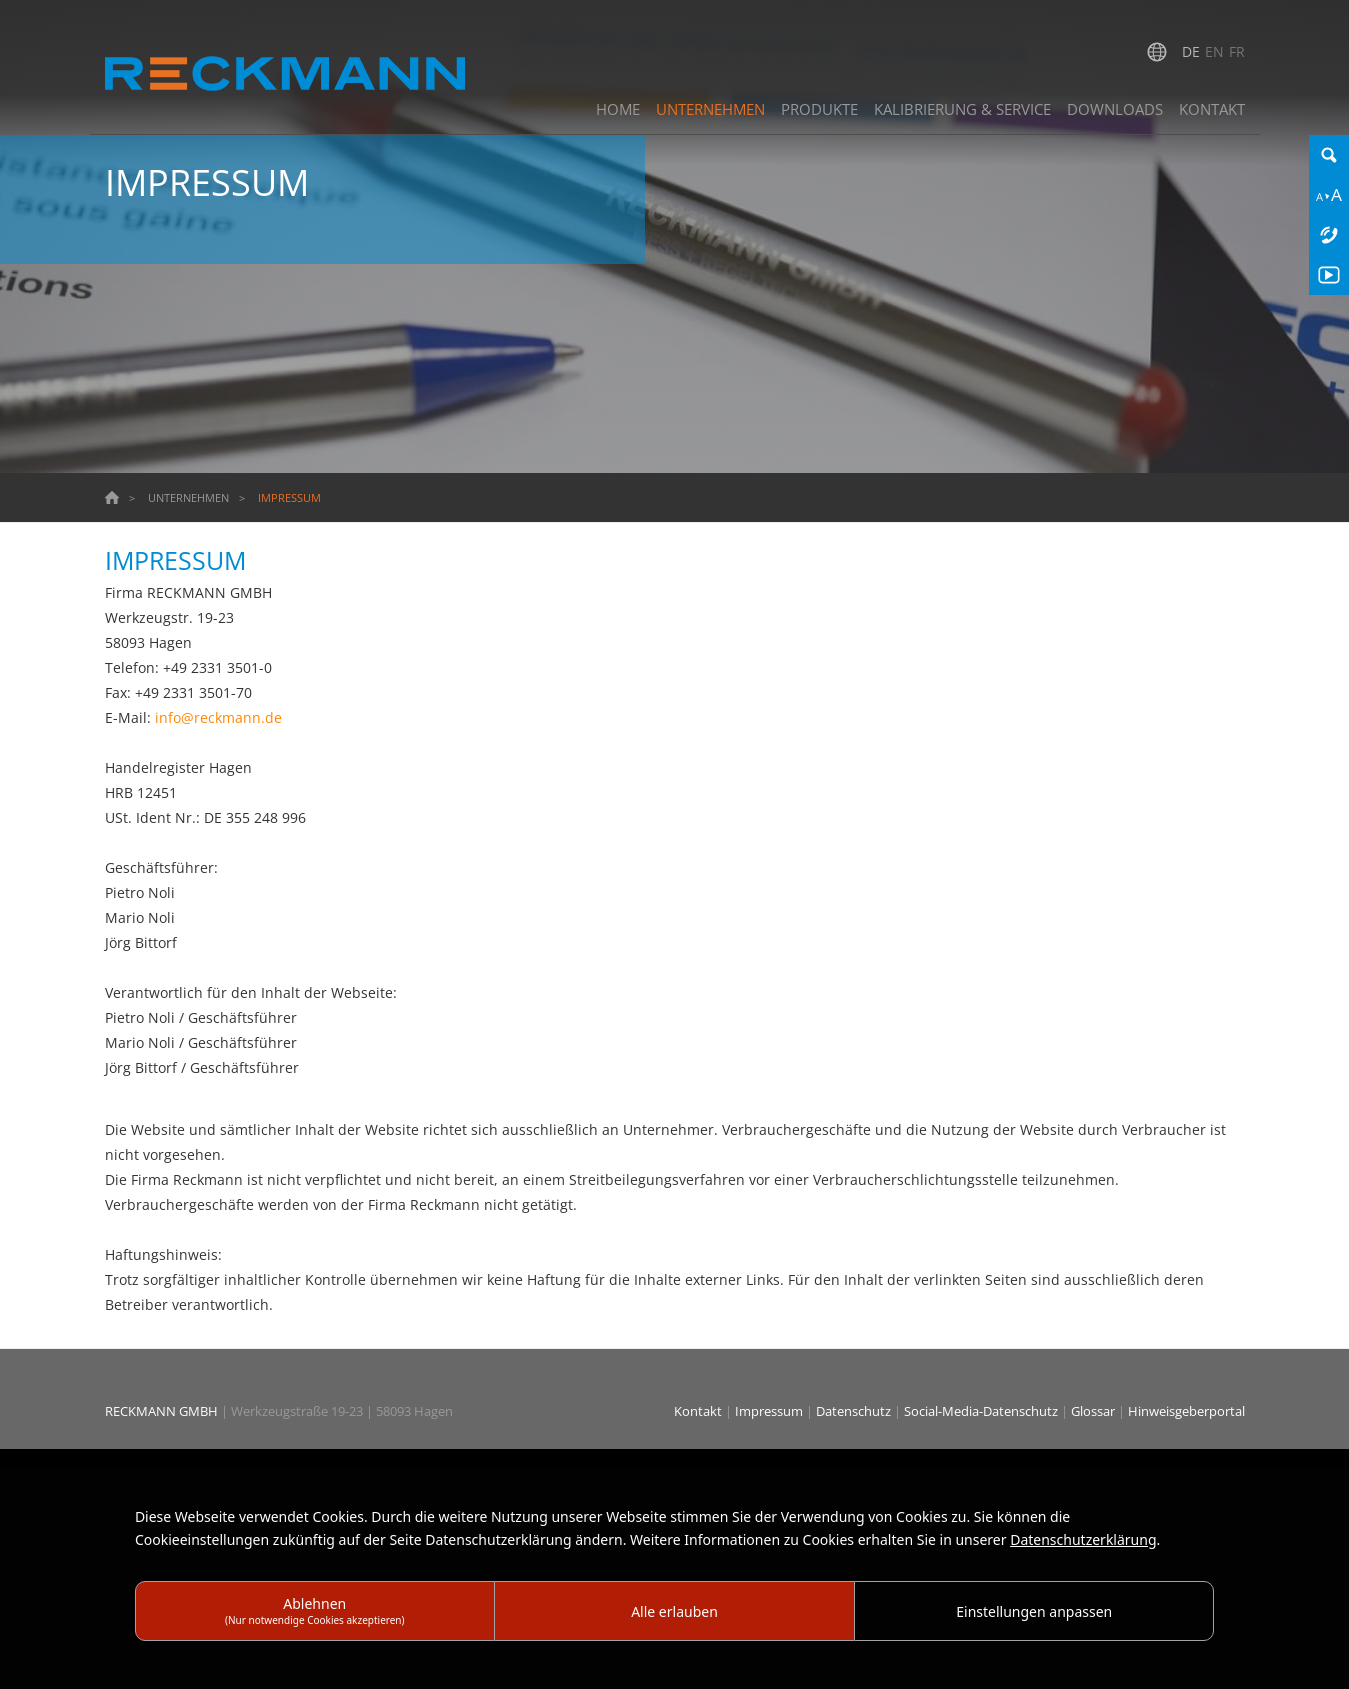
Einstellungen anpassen (1034, 1611)
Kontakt (699, 1411)
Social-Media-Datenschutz (982, 1411)
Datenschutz (855, 1411)
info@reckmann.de (218, 717)
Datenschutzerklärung (1083, 1539)
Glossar (1094, 1411)
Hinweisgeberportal (1186, 1411)
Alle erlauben (674, 1611)
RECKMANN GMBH (161, 1411)
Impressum (770, 1411)
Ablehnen (315, 1610)
